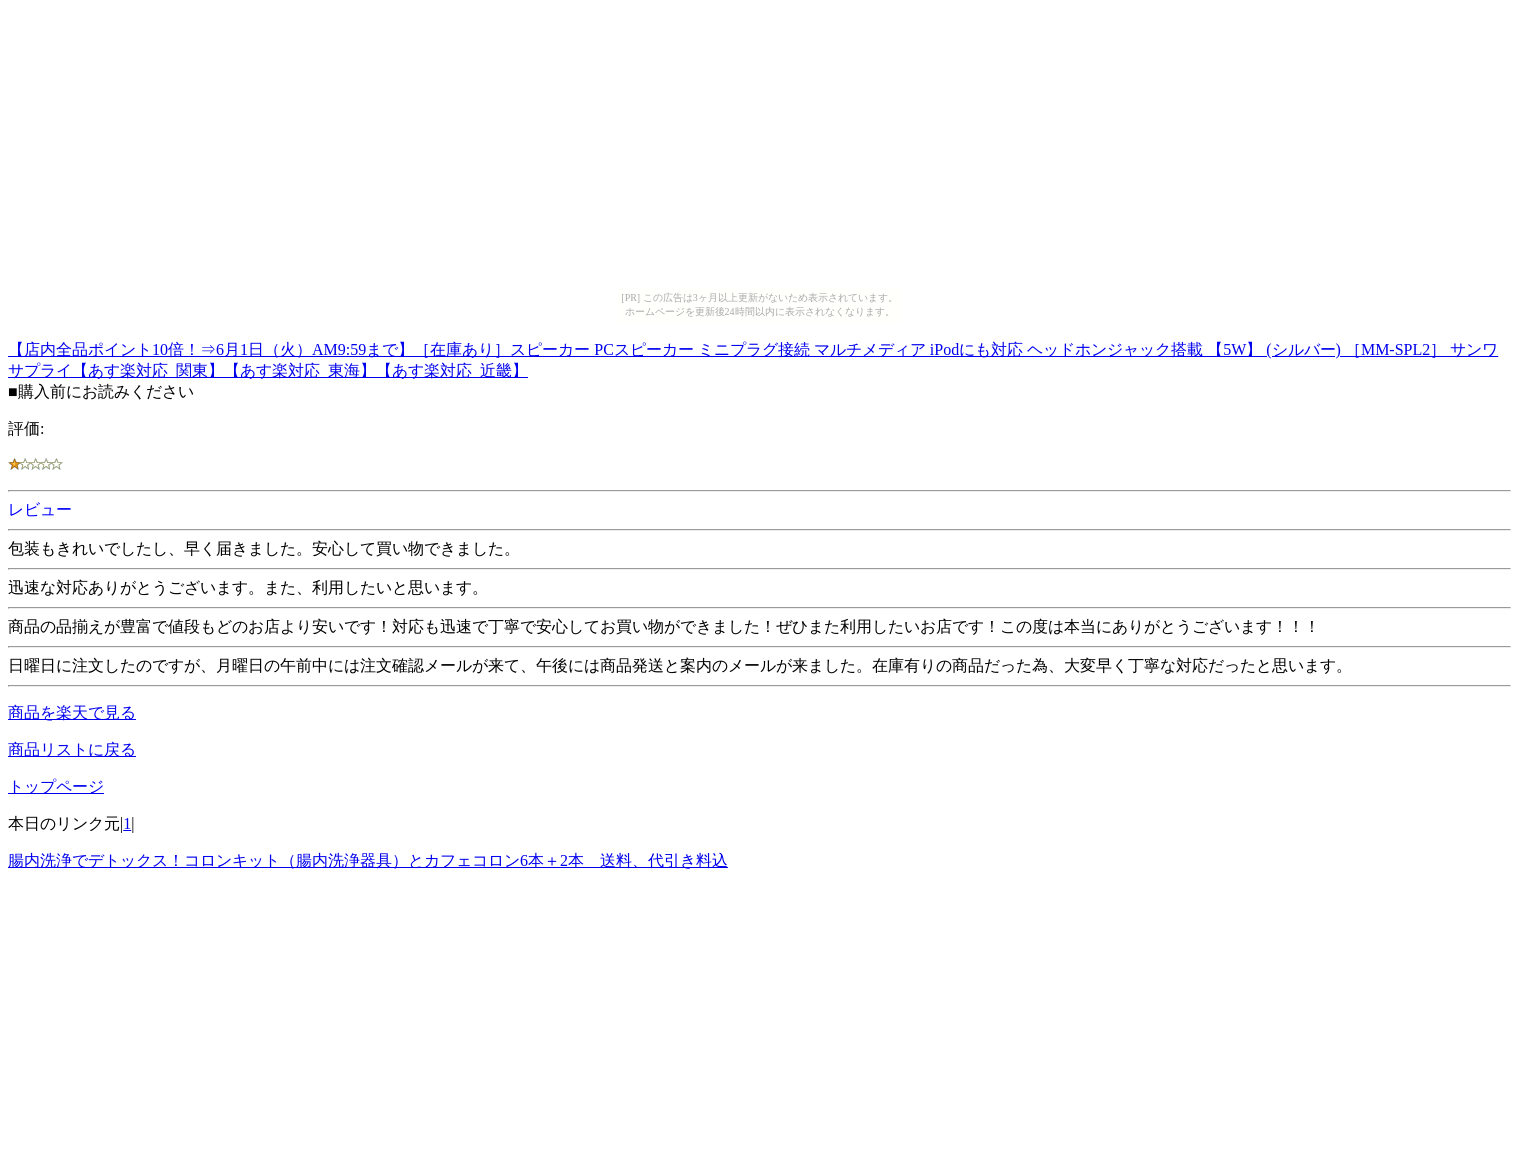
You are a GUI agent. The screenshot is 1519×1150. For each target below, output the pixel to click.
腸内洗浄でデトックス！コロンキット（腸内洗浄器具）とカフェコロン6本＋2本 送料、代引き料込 (368, 860)
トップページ (56, 786)
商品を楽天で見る (72, 712)
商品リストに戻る (72, 749)
